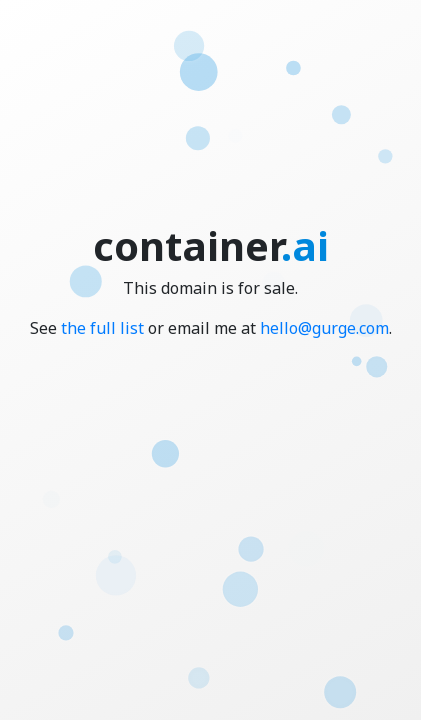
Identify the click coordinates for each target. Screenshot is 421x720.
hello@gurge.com (324, 328)
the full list (102, 328)
